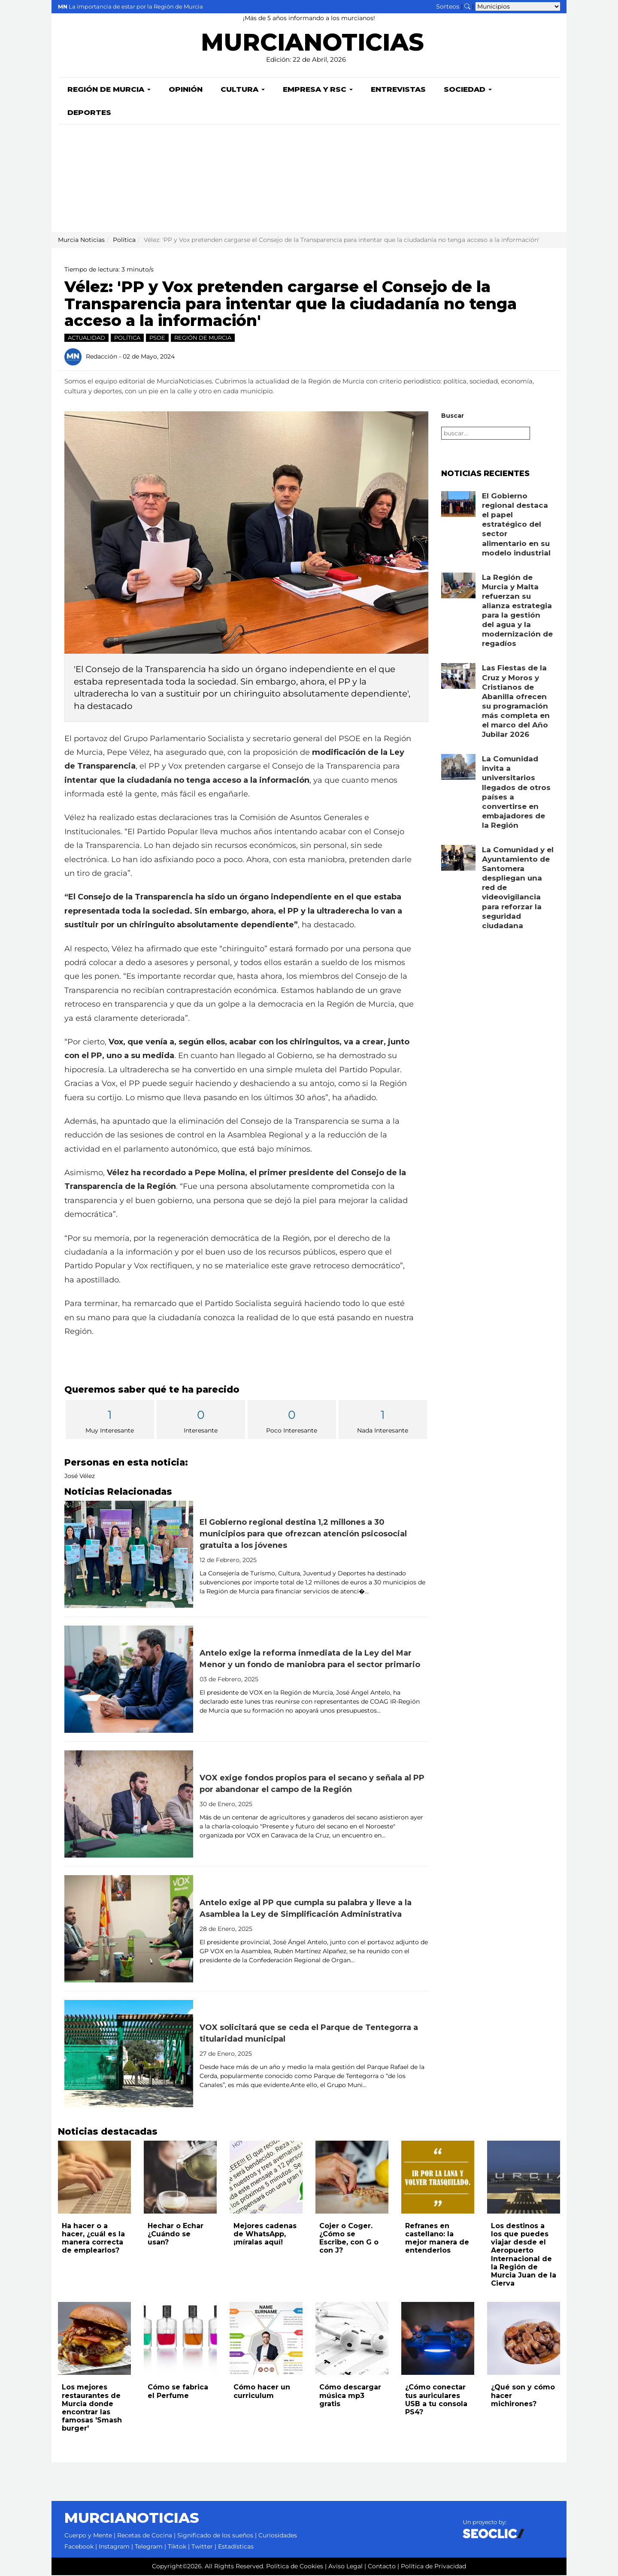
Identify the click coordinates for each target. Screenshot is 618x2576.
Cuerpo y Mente (88, 2536)
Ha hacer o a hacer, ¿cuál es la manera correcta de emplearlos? (93, 2239)
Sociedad (468, 90)
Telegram (149, 2547)
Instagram (114, 2547)
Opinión (186, 90)
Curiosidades (277, 2536)
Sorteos (447, 6)
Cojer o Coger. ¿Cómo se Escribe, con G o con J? (349, 2239)
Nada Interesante (383, 1421)
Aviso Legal (345, 2567)
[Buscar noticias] (467, 6)
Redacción (101, 357)
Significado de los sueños (215, 2536)
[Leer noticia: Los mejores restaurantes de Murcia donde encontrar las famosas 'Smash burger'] (94, 2339)
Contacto (382, 2567)
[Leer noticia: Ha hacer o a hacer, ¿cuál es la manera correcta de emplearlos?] (94, 2178)
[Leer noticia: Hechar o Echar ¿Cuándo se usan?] (180, 2178)
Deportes (89, 113)
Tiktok (177, 2547)
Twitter (202, 2547)
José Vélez (79, 1477)
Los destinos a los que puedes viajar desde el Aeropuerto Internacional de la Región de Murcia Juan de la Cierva (523, 2255)
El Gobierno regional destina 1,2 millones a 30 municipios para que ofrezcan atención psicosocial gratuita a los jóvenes (303, 1534)
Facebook (79, 2547)
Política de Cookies (294, 2567)
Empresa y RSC (318, 90)
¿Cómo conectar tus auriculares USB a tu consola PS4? (436, 2400)
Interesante (201, 1421)
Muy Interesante (110, 1421)
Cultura (243, 90)
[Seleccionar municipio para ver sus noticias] (518, 6)
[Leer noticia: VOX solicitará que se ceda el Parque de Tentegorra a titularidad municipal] (128, 2054)
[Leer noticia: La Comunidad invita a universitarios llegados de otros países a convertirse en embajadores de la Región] (458, 768)
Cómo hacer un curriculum (261, 2392)
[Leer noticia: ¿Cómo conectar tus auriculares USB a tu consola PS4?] (437, 2339)
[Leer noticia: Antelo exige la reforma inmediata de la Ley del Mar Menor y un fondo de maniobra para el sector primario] (128, 1680)
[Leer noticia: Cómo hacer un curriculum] (266, 2339)
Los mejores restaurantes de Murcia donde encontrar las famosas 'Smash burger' (92, 2408)
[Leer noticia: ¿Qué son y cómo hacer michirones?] (523, 2339)
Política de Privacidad (433, 2567)
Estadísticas (236, 2547)
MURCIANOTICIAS (312, 45)
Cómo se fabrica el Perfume (178, 2392)
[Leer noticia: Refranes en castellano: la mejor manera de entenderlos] (437, 2178)
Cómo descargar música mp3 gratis (350, 2396)
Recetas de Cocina (144, 2536)
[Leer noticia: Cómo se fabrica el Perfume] (180, 2339)
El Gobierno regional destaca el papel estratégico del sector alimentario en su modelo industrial (516, 525)
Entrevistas (398, 90)
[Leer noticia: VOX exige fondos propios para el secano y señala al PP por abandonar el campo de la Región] (128, 1804)
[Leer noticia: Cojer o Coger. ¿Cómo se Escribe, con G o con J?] (351, 2178)
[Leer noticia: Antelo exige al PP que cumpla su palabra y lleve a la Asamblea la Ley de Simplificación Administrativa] (128, 1929)
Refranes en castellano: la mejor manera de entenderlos (437, 2239)
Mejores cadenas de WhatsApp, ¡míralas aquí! (265, 2235)
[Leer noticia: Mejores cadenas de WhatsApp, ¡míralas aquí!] (266, 2178)
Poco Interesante (292, 1421)
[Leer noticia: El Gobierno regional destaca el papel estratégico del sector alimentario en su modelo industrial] (458, 505)
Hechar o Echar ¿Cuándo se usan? (175, 2235)
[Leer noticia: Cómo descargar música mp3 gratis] (351, 2339)
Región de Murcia (109, 90)
